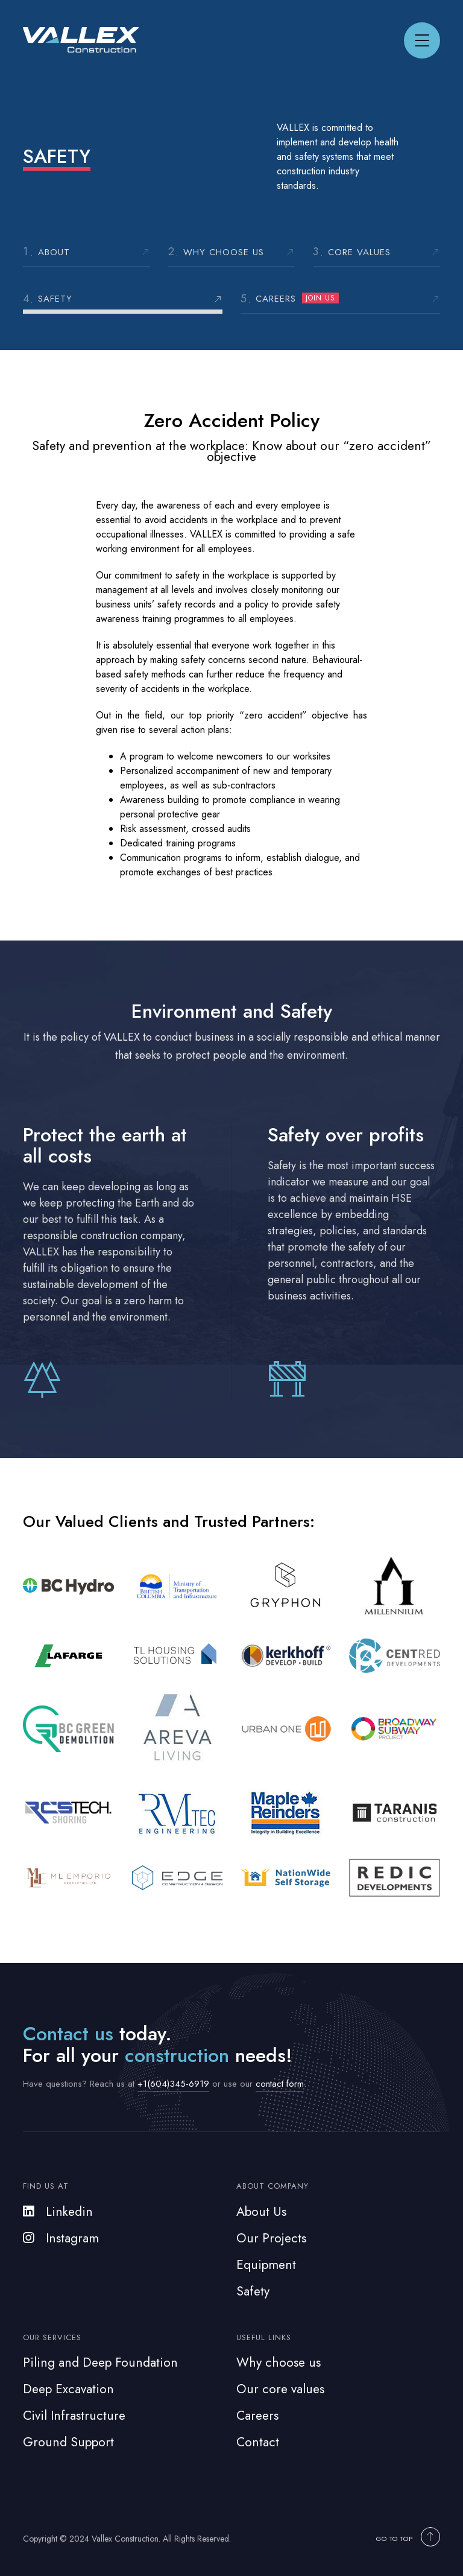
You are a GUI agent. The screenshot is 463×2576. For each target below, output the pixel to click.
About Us (261, 2212)
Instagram (61, 2238)
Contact (257, 2442)
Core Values (359, 252)
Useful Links (263, 2337)
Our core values (280, 2389)
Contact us (68, 2034)
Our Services (52, 2337)
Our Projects (271, 2238)
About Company (272, 2186)
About (54, 252)
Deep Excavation (68, 2389)
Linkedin (58, 2212)
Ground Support (68, 2442)
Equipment (266, 2265)
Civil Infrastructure (74, 2415)
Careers (297, 298)
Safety (55, 298)
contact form (280, 2083)
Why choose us (223, 252)
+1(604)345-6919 (173, 2083)
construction (177, 2055)
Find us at (46, 2186)
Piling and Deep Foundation (100, 2362)
